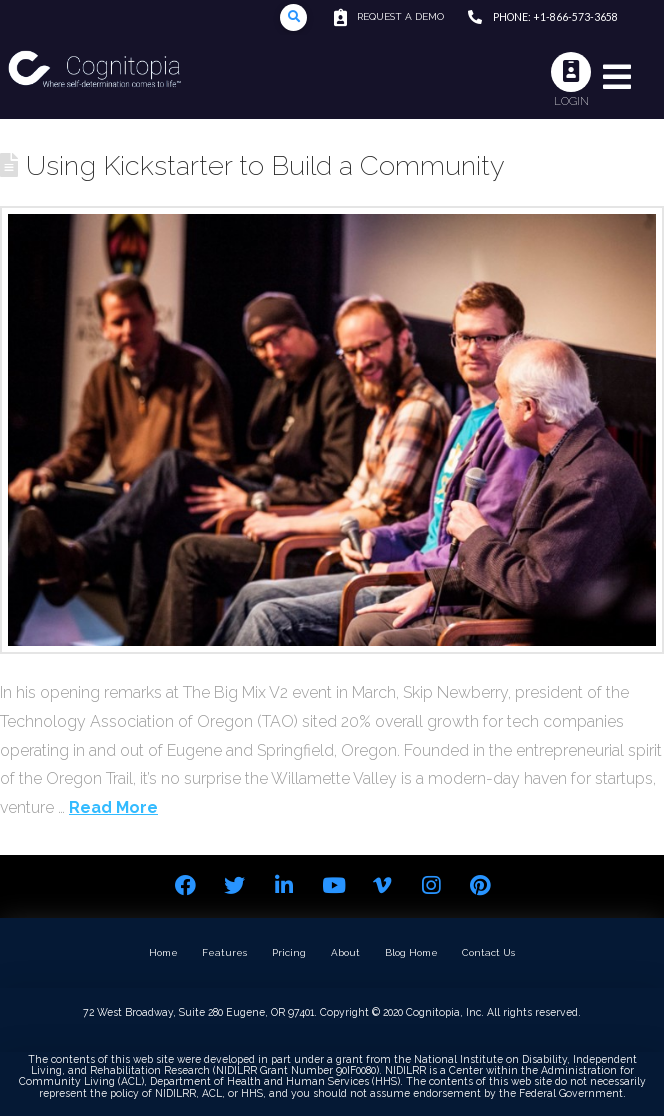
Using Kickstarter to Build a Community (265, 165)
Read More (113, 807)
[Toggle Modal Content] (293, 17)
